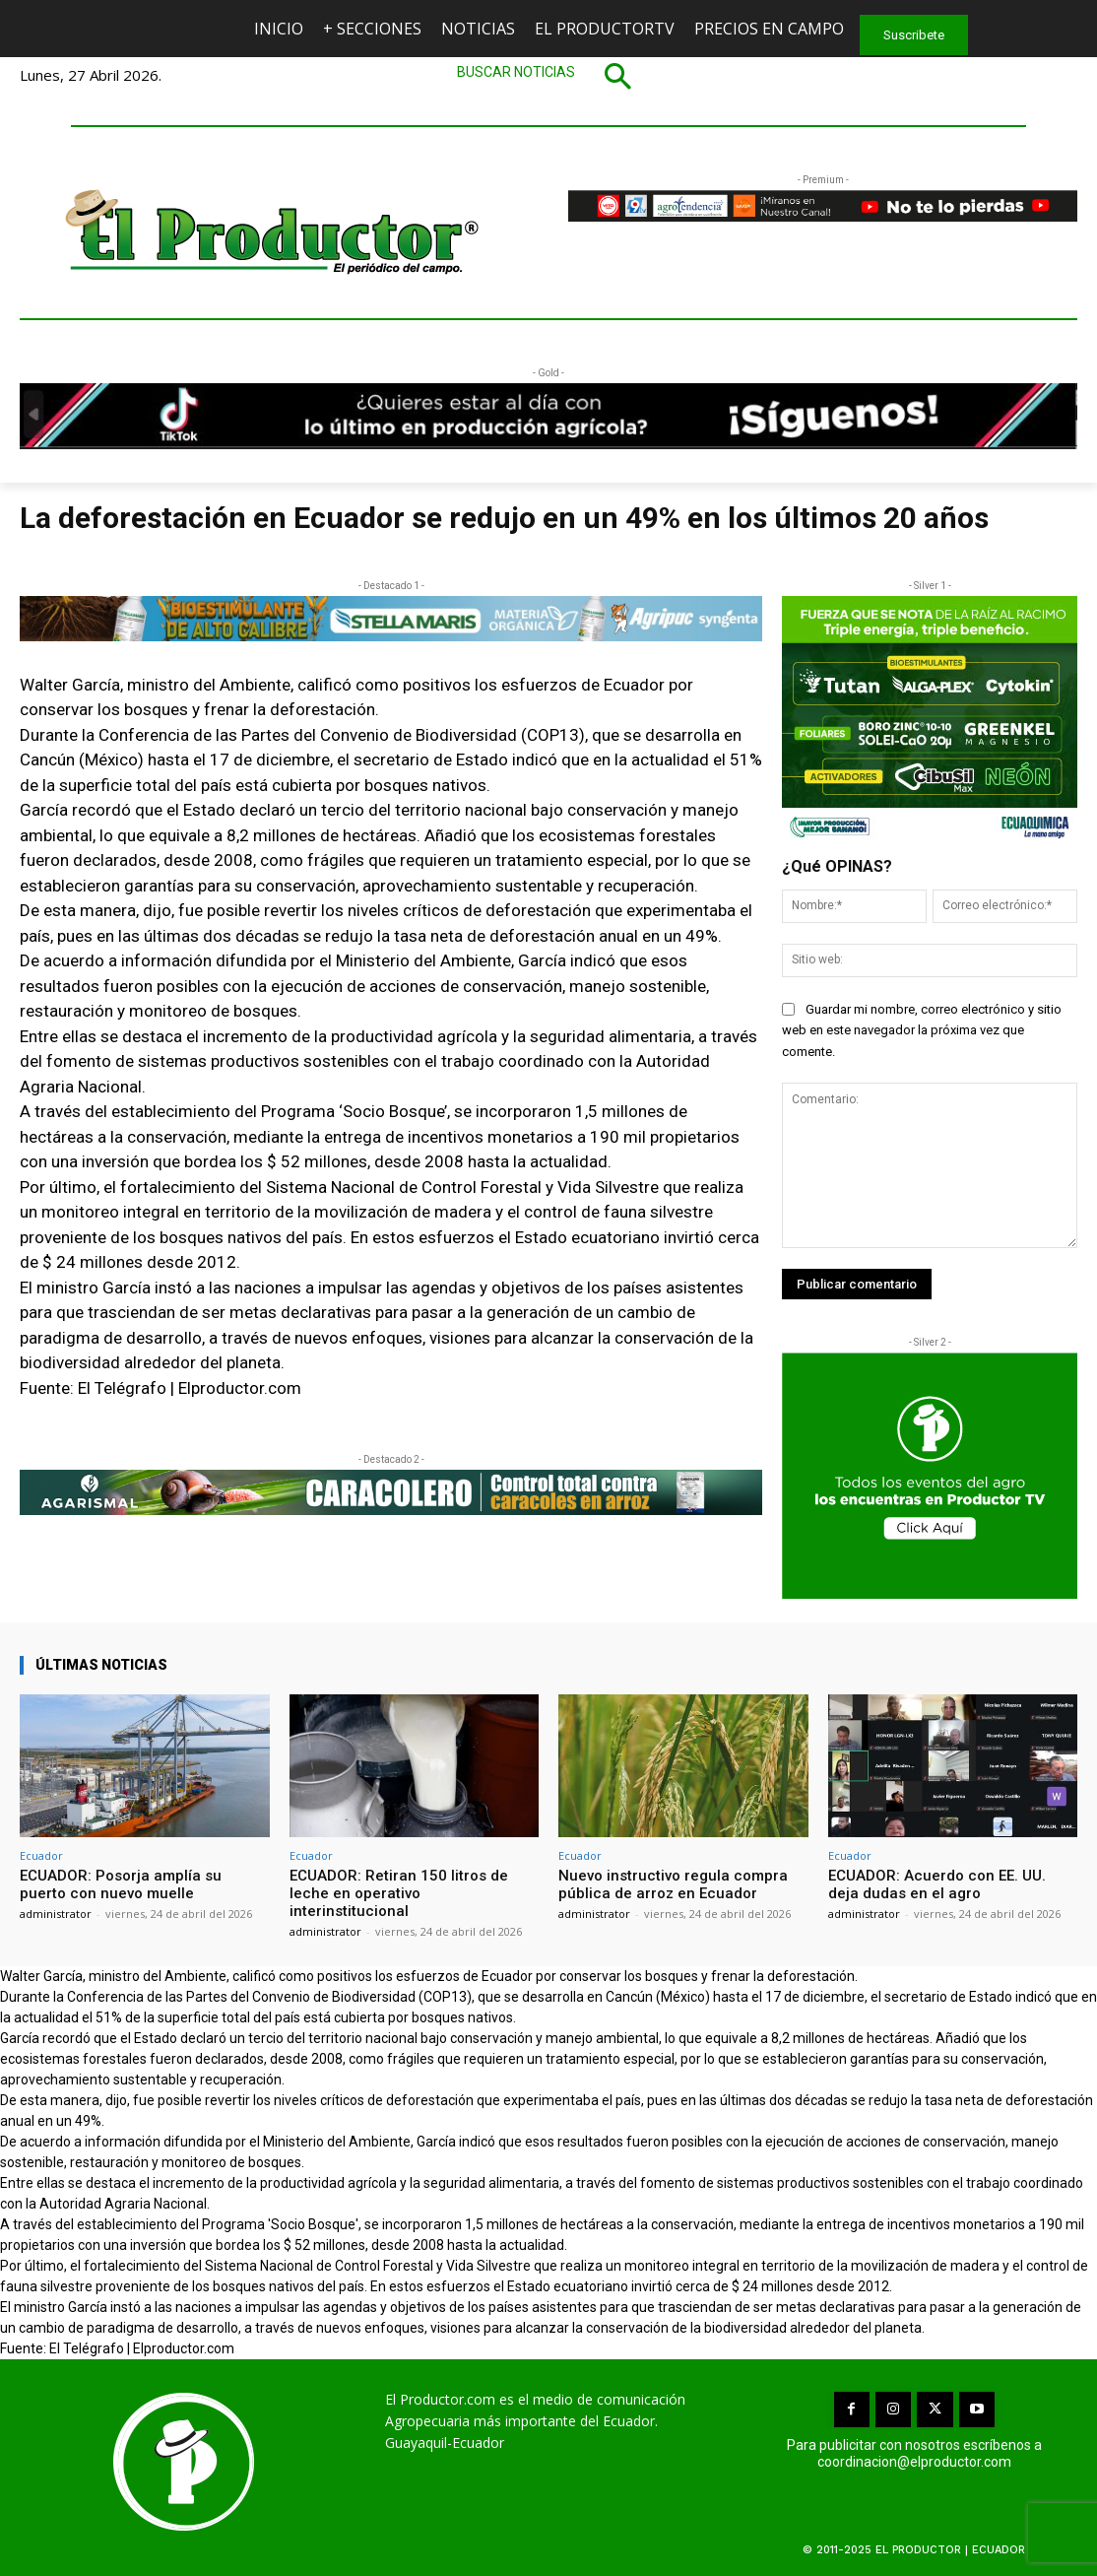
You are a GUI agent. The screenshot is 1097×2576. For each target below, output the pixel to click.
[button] (548, 76)
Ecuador (41, 1855)
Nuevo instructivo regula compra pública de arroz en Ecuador (673, 1884)
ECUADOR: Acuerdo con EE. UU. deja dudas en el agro (937, 1884)
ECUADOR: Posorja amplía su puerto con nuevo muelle (121, 1884)
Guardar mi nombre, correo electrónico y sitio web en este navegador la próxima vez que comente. (922, 1031)
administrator (56, 1913)
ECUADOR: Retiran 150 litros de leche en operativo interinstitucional (399, 1893)
